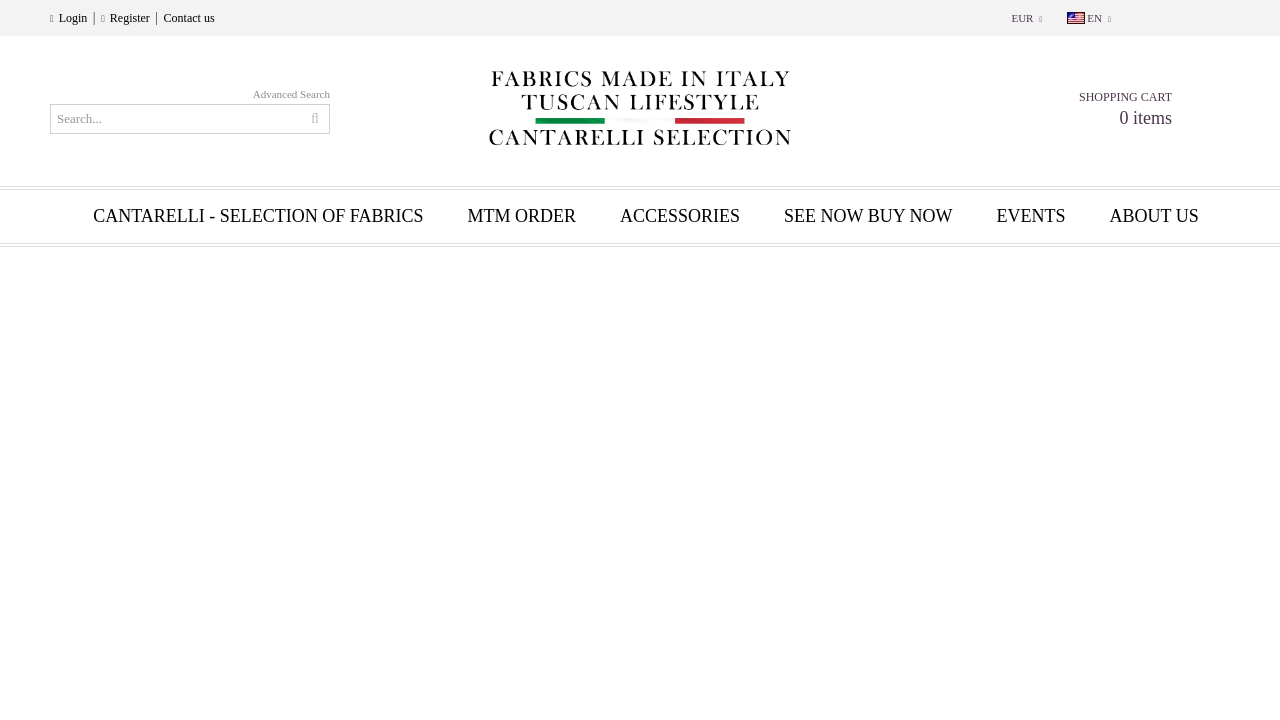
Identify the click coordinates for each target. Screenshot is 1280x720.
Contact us (189, 18)
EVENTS (1031, 216)
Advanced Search (291, 94)
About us (1154, 216)
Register (130, 18)
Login (73, 18)
